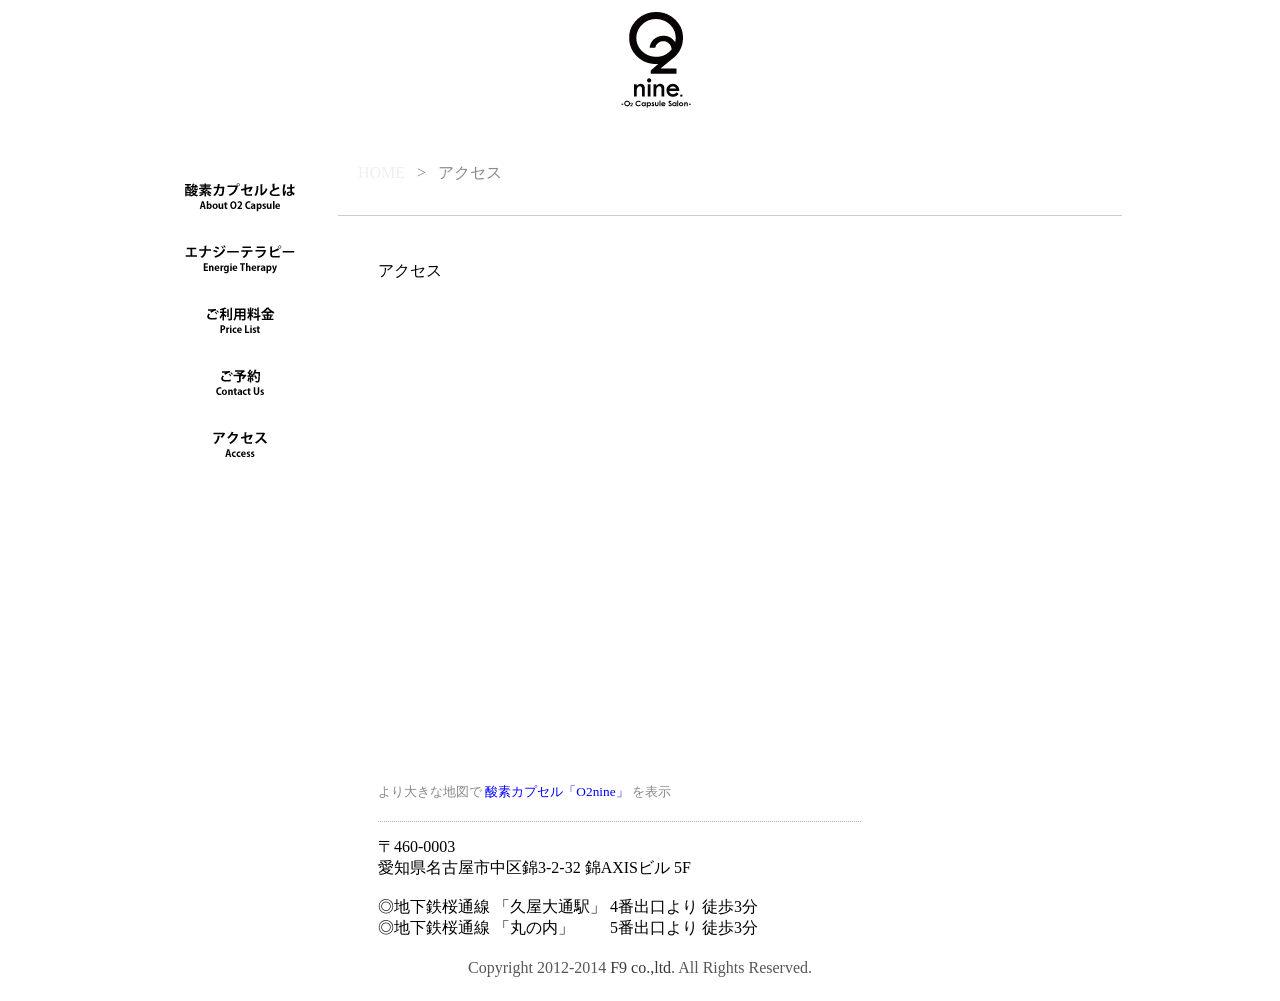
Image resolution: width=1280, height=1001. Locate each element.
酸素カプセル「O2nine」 (556, 791)
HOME (381, 172)
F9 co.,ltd (640, 967)
